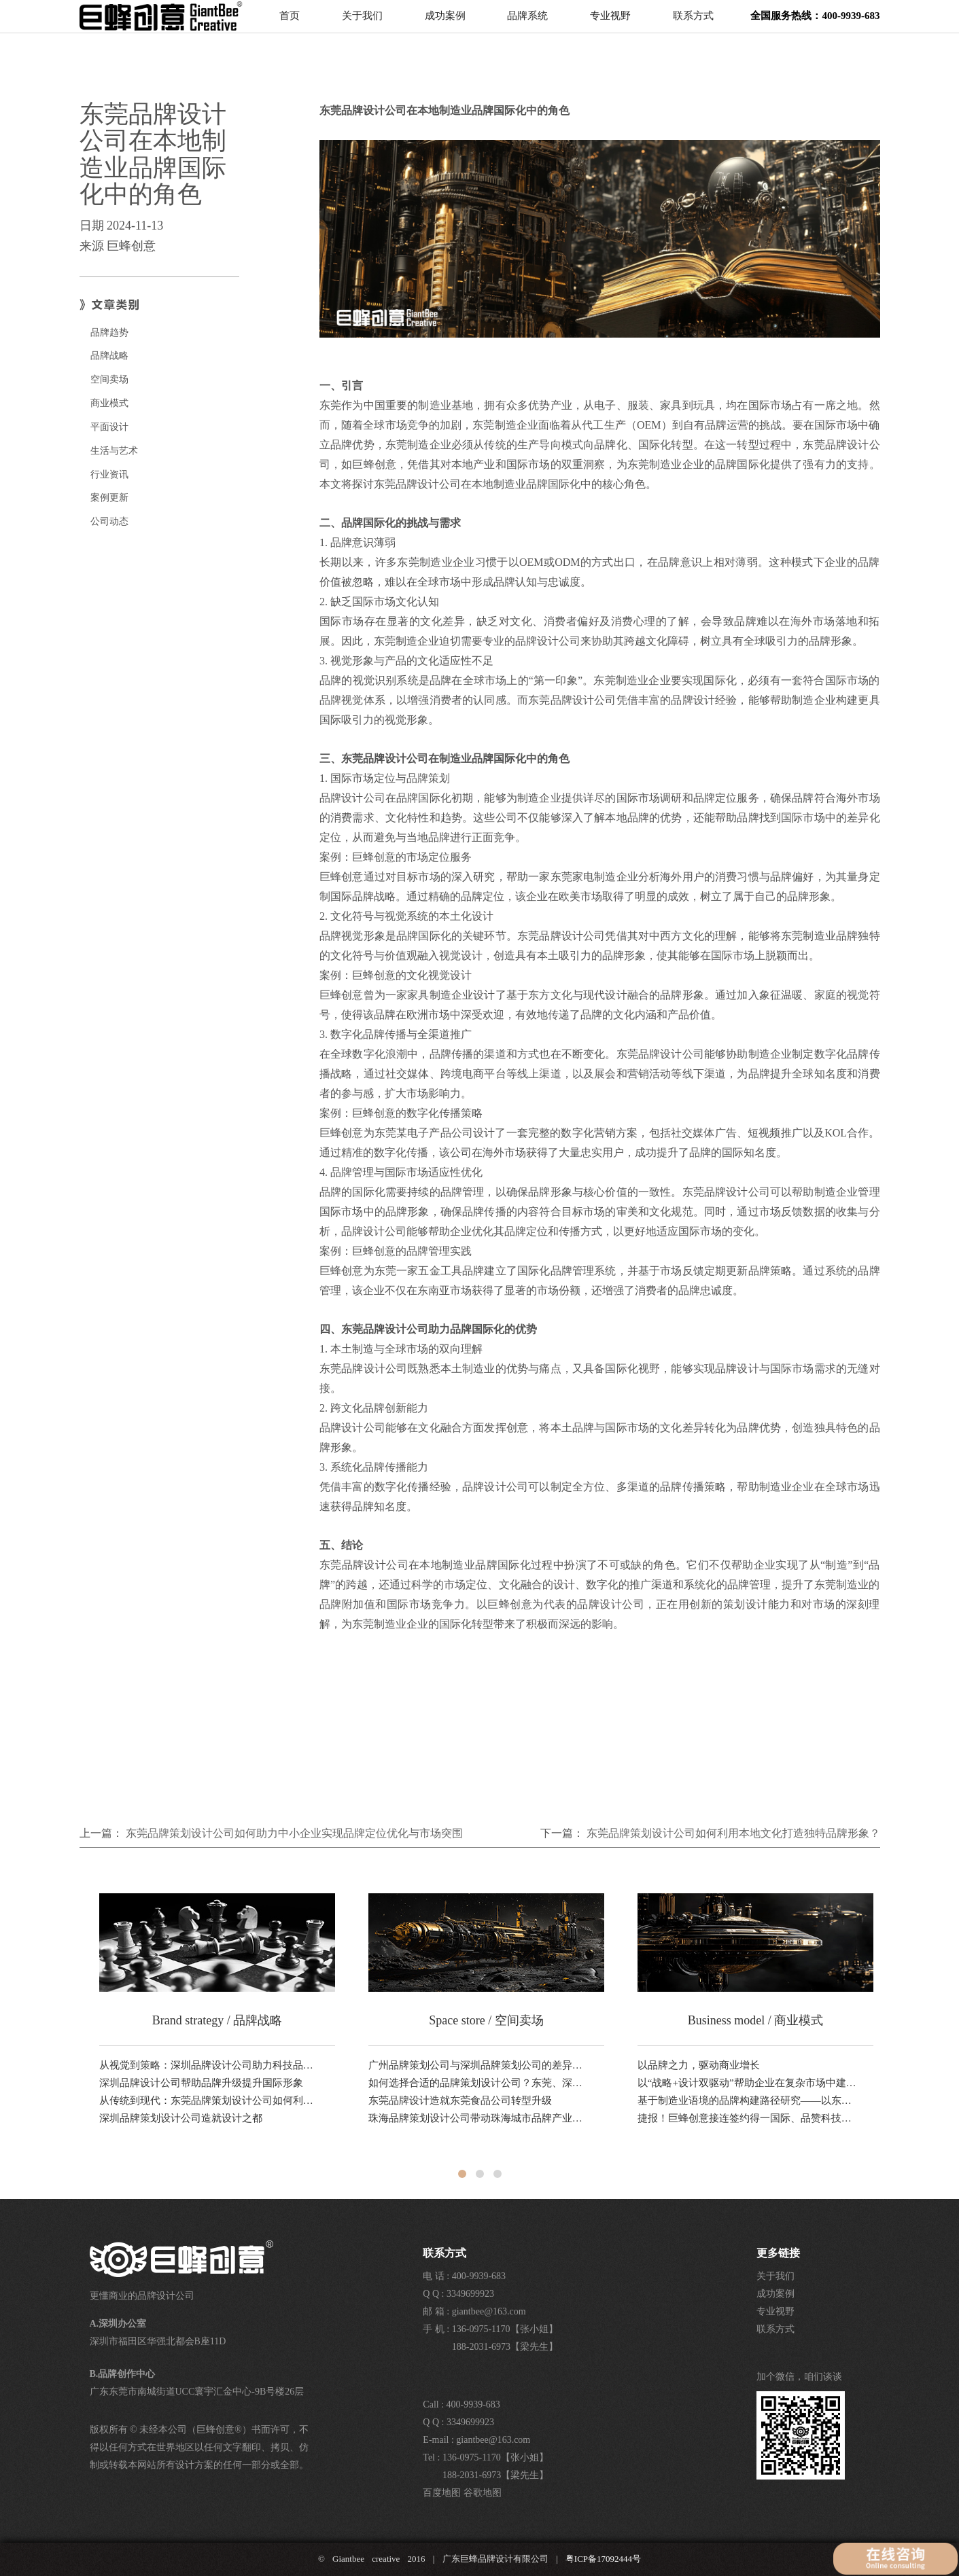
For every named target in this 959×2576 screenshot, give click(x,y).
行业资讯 (109, 474)
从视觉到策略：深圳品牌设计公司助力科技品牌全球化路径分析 (209, 2065)
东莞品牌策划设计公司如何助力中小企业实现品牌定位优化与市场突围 (294, 1833)
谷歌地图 (483, 2493)
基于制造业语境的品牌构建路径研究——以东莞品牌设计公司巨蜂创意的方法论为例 (747, 2100)
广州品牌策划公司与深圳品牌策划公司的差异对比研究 (478, 2065)
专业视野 (610, 23)
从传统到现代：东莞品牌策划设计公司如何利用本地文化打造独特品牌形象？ (209, 2100)
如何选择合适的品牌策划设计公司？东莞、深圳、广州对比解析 (478, 2082)
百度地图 (442, 2493)
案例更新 (109, 498)
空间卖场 (109, 379)
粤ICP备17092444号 (603, 2559)
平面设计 (109, 427)
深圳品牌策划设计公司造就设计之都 (180, 2118)
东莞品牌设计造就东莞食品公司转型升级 (460, 2100)
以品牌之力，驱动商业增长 (699, 2065)
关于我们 (362, 23)
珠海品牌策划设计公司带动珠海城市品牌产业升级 (478, 2118)
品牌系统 (527, 23)
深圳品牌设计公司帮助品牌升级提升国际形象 (201, 2082)
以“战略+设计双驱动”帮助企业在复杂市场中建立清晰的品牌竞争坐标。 (747, 2082)
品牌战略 (109, 356)
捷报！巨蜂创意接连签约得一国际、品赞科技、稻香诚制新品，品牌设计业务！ (747, 2118)
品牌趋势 (109, 332)
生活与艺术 (114, 451)
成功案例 (445, 23)
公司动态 (109, 521)
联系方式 (693, 23)
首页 (289, 23)
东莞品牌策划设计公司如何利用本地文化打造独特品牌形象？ (733, 1833)
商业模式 (109, 403)
